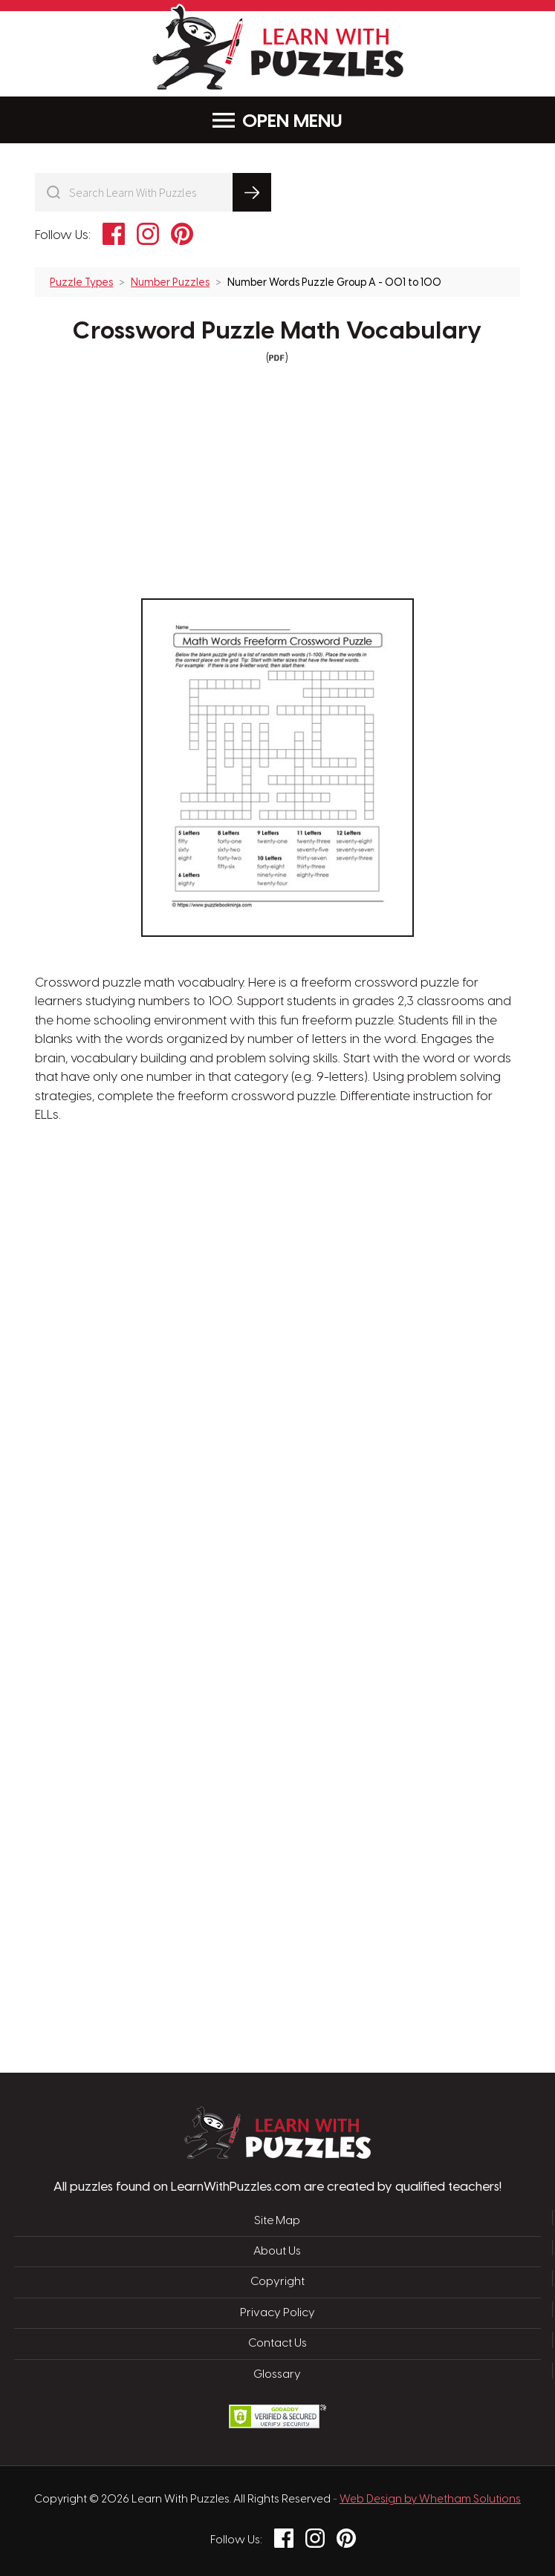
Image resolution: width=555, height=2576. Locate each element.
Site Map (277, 2221)
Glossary (277, 2375)
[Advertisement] (206, 1363)
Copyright (277, 2282)
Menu (277, 120)
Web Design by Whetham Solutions (430, 2499)
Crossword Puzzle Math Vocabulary (277, 331)
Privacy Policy (277, 2313)
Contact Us (277, 2344)
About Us (277, 2252)
